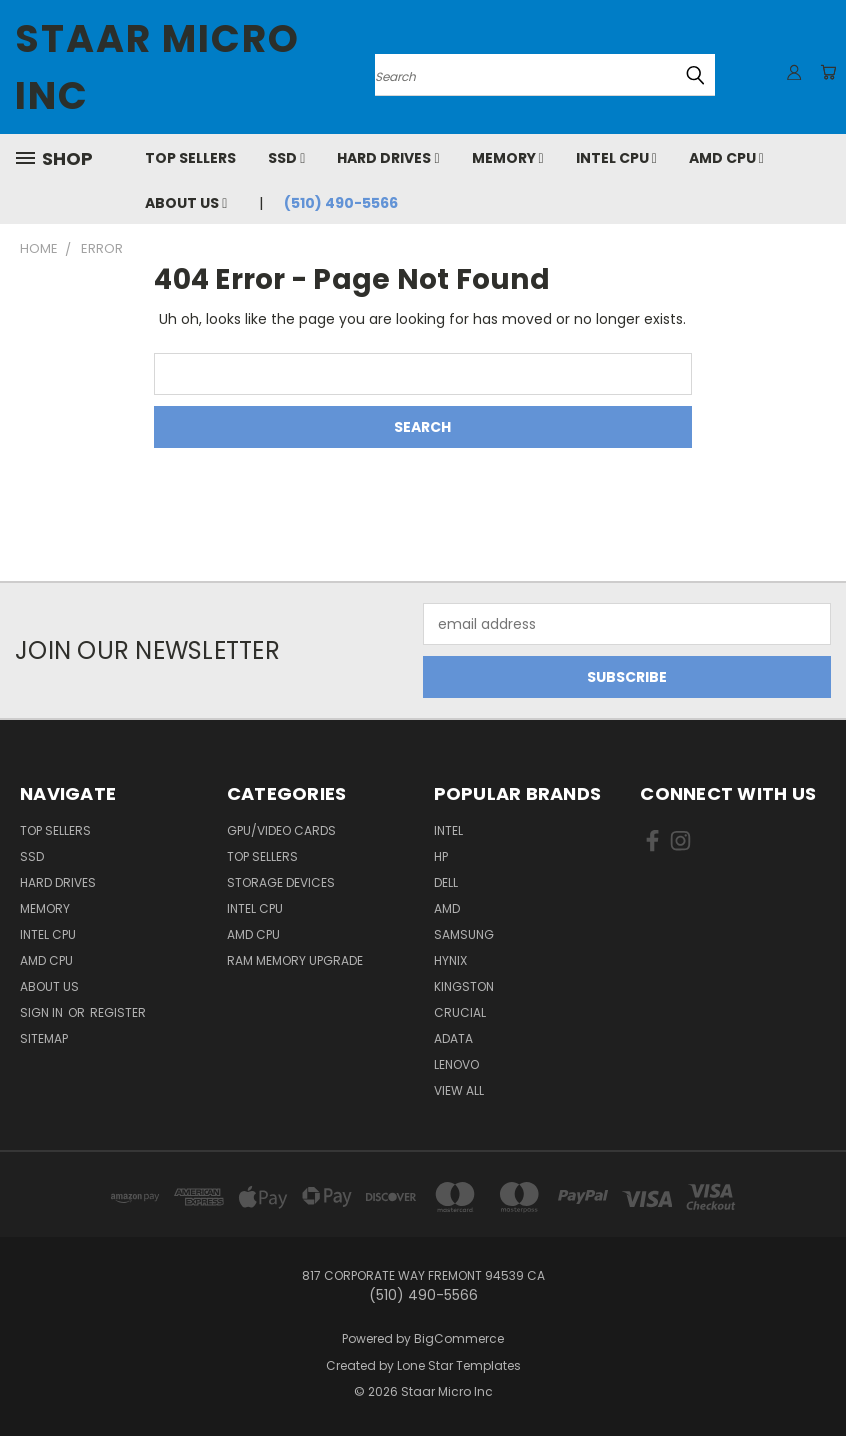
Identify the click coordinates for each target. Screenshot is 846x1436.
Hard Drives (388, 158)
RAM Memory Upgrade (295, 960)
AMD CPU (726, 158)
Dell (446, 882)
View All (459, 1090)
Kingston (464, 986)
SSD (286, 158)
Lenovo (456, 1064)
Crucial (460, 1012)
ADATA (453, 1038)
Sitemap (44, 1038)
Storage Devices (281, 882)
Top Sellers (190, 158)
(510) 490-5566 (341, 203)
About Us (186, 203)
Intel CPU (616, 158)
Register (118, 1012)
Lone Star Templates (459, 1365)
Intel (448, 830)
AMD (447, 908)
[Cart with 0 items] (826, 72)
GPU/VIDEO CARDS (281, 830)
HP (441, 856)
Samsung (464, 934)
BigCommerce (459, 1338)
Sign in (43, 1012)
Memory (508, 158)
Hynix (450, 960)
